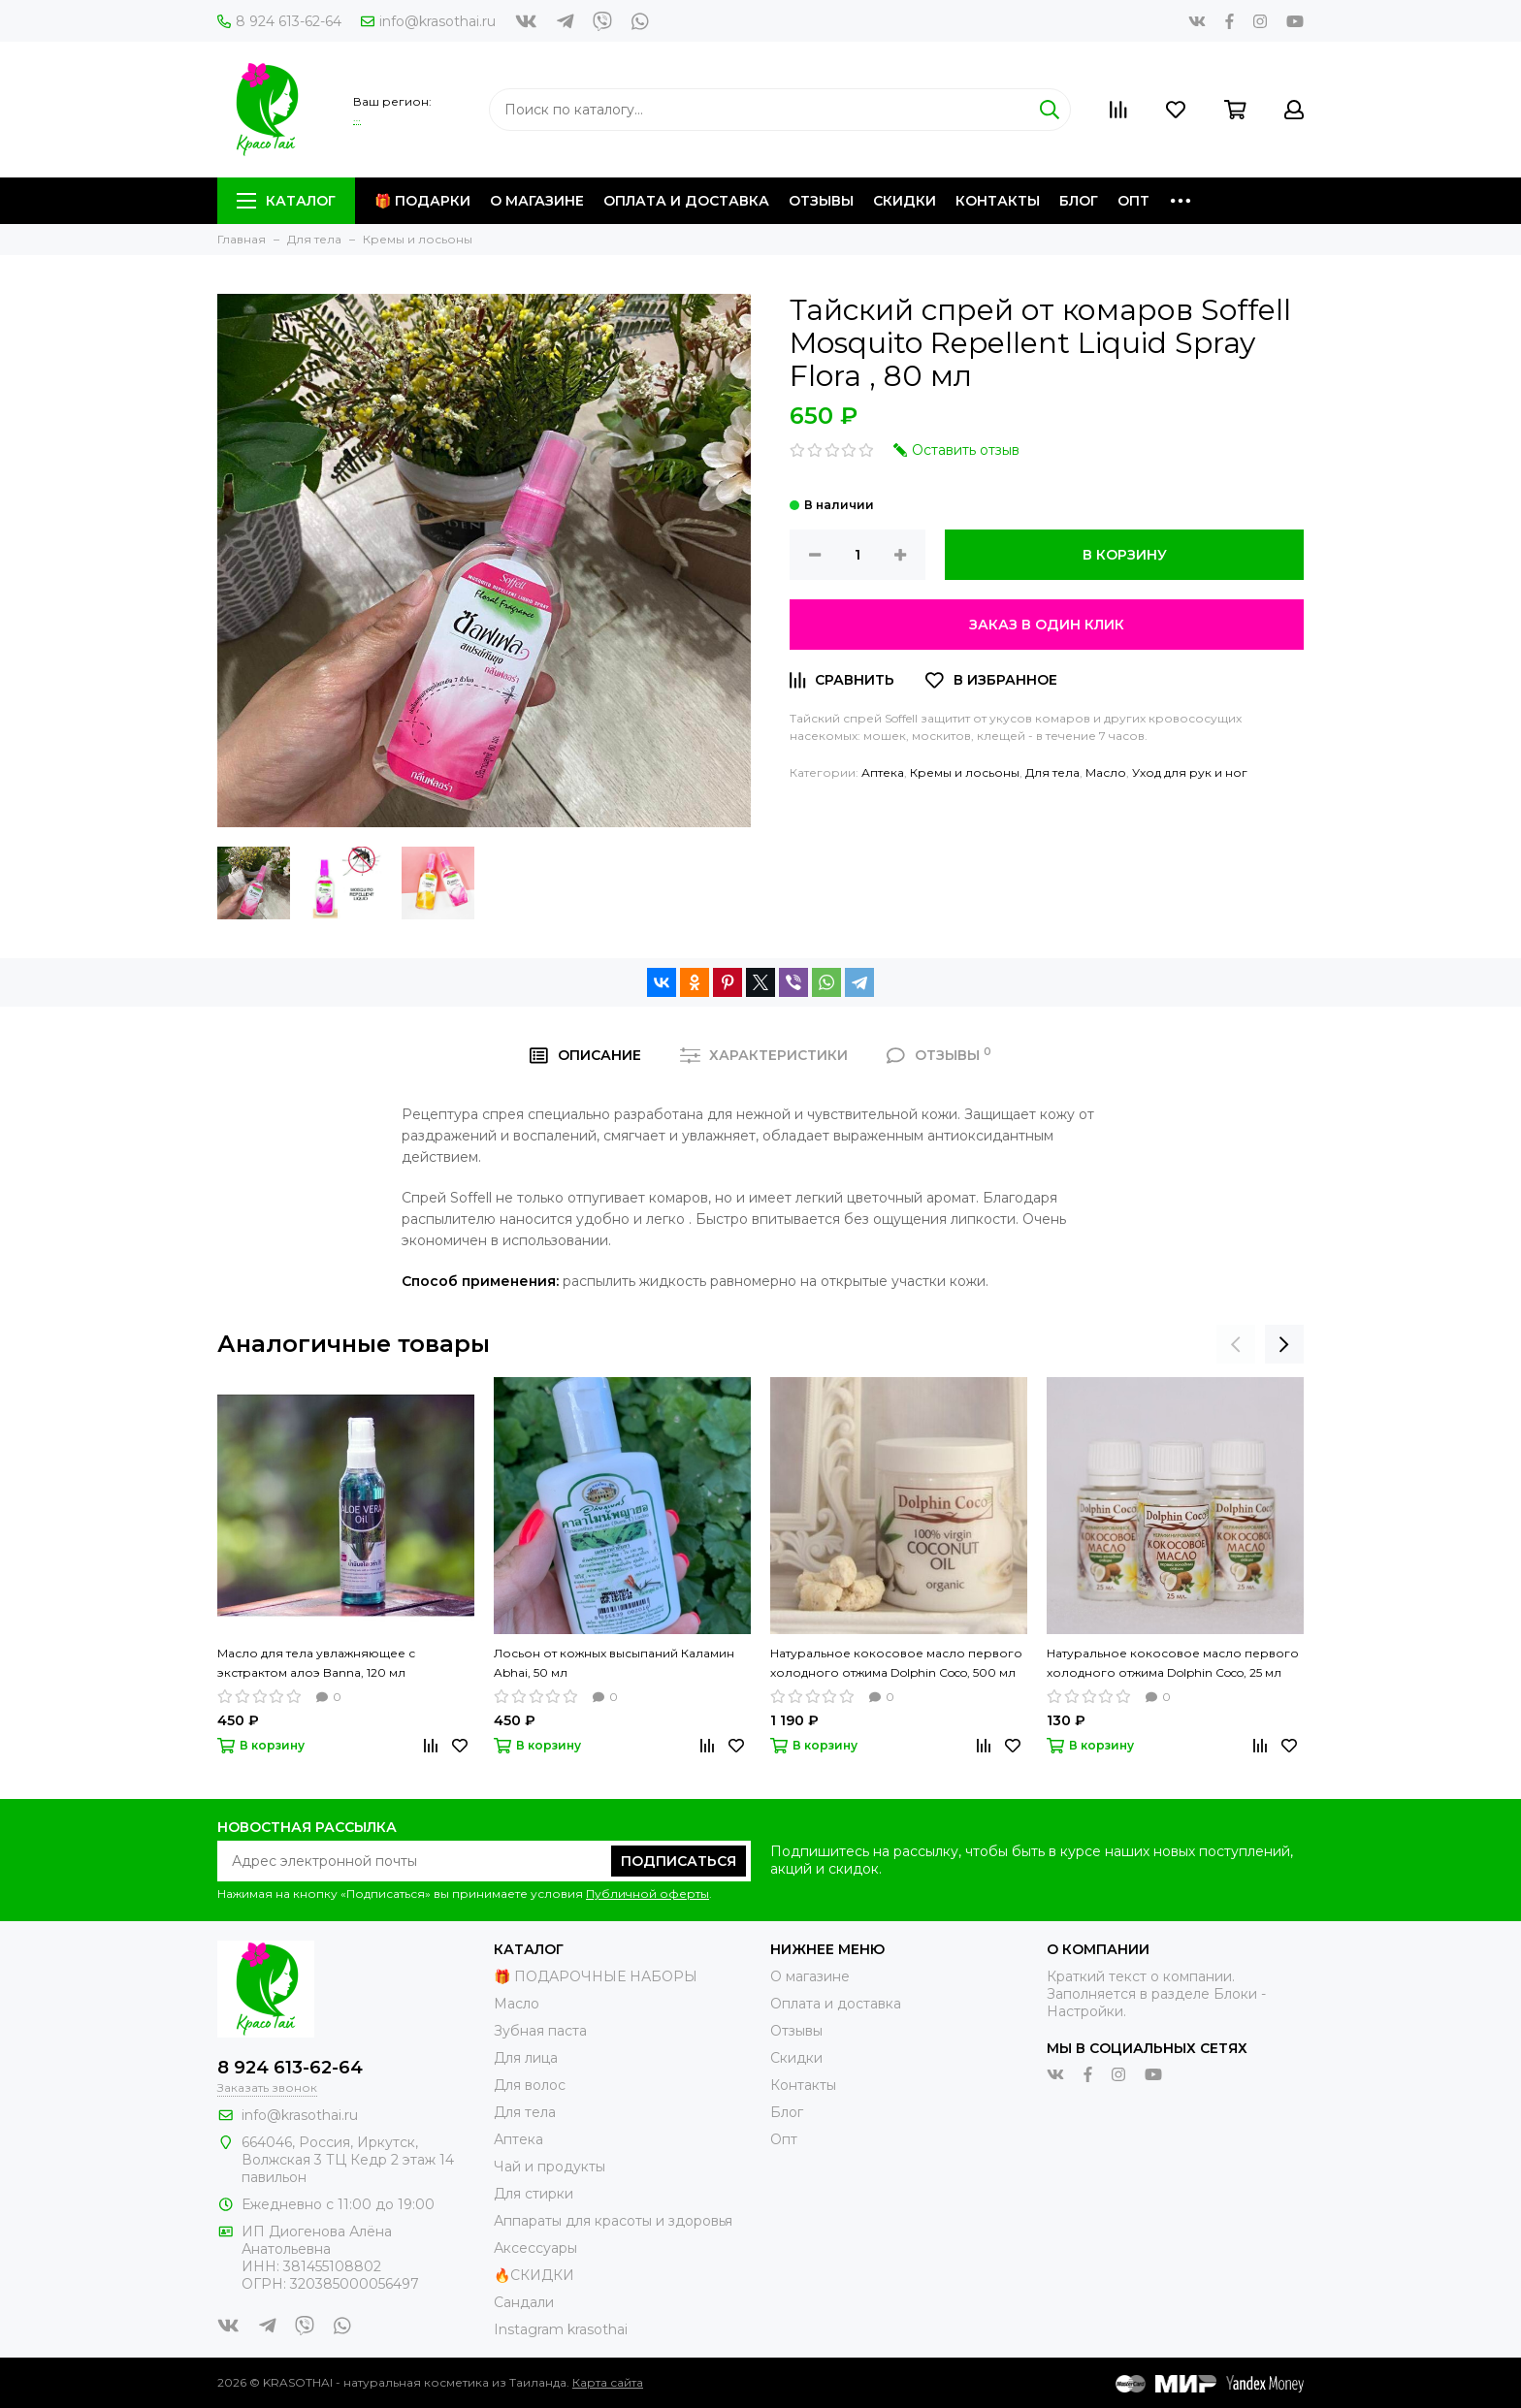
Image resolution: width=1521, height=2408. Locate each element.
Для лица (526, 2058)
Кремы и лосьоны (964, 772)
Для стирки (533, 2193)
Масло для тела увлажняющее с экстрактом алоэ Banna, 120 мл (316, 1663)
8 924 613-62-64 (279, 21)
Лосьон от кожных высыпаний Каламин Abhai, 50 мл (614, 1663)
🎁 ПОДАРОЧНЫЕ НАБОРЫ (595, 1976)
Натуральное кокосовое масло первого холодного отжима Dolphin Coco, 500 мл (896, 1663)
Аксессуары (535, 2248)
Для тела (1052, 772)
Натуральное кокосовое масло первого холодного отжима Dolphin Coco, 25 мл (1173, 1663)
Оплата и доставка (686, 200)
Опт (1133, 200)
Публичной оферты (647, 1893)
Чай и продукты (549, 2166)
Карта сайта (607, 2382)
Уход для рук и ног (1189, 772)
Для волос (530, 2085)
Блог (1078, 200)
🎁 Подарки (422, 200)
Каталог (286, 200)
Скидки (904, 200)
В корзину (1125, 554)
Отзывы (821, 200)
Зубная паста (540, 2030)
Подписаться (678, 1861)
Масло (1105, 772)
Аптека (882, 772)
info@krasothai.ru (428, 21)
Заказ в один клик (1046, 624)
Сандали (524, 2302)
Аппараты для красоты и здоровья (613, 2221)
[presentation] (1235, 1344)
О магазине (537, 200)
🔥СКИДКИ (534, 2275)
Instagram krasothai (561, 2329)
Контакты (997, 200)
